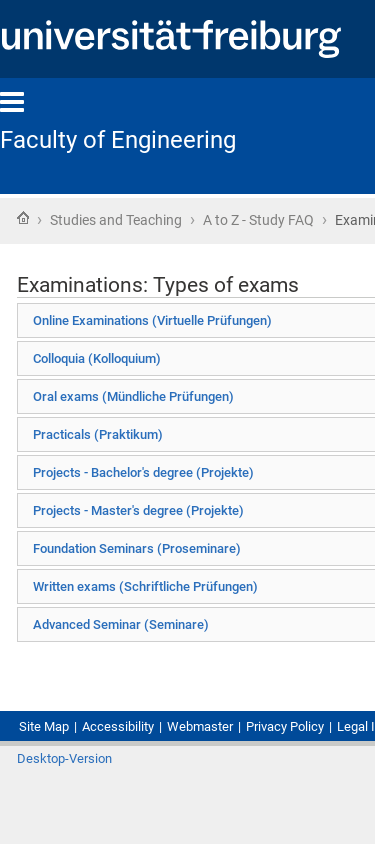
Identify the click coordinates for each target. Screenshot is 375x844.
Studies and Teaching (116, 220)
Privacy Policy (285, 726)
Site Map (44, 726)
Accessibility (118, 726)
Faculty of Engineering (118, 140)
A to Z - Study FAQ (258, 220)
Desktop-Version (64, 758)
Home (23, 218)
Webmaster (200, 726)
